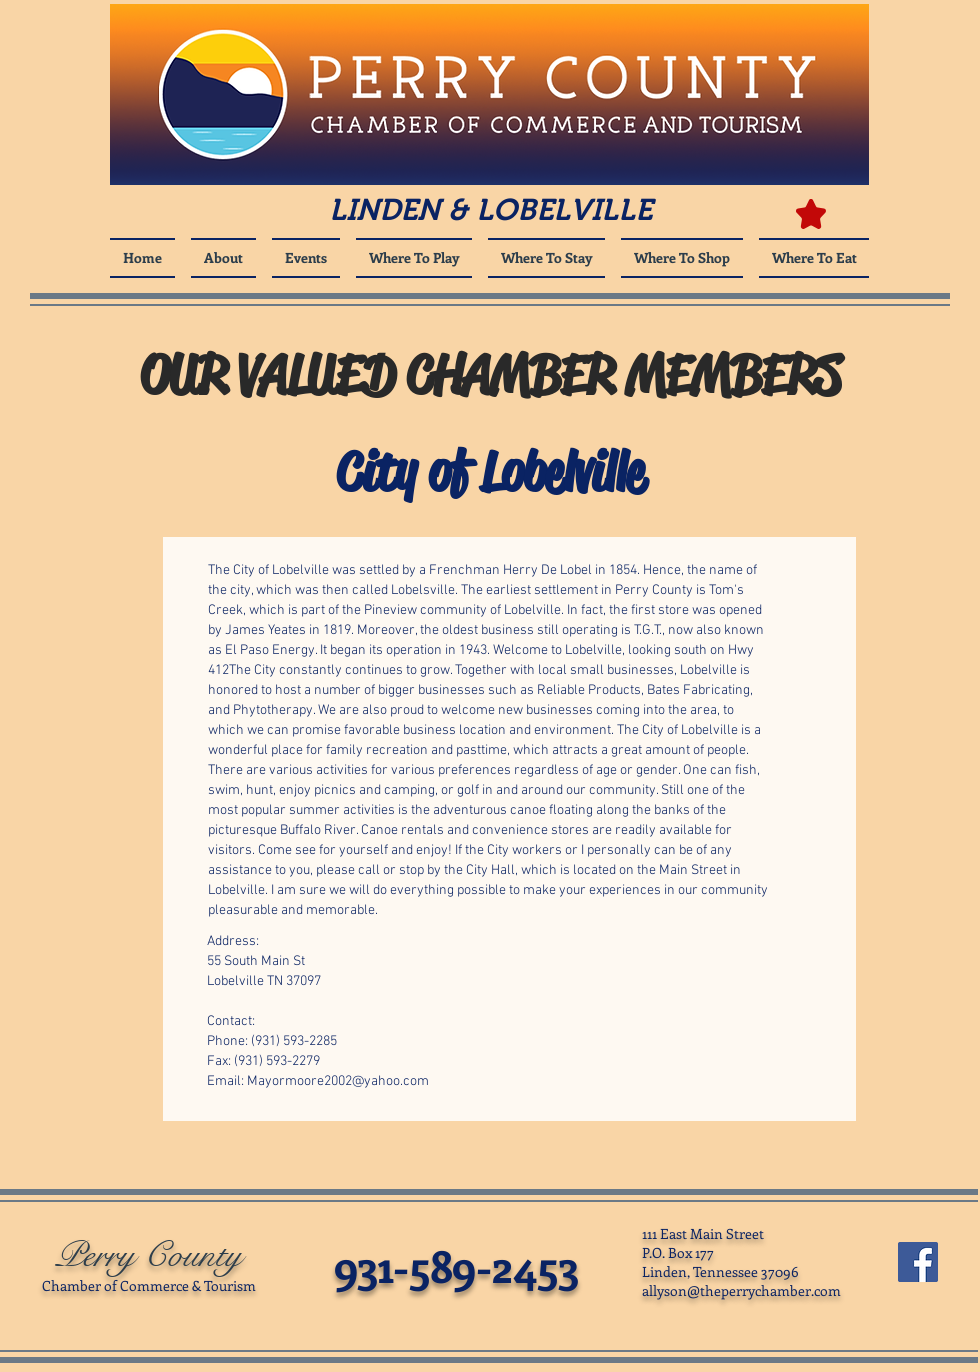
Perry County (148, 1255)
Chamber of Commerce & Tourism (149, 1285)
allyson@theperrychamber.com (741, 1290)
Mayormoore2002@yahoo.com (338, 1081)
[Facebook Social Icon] (918, 1262)
